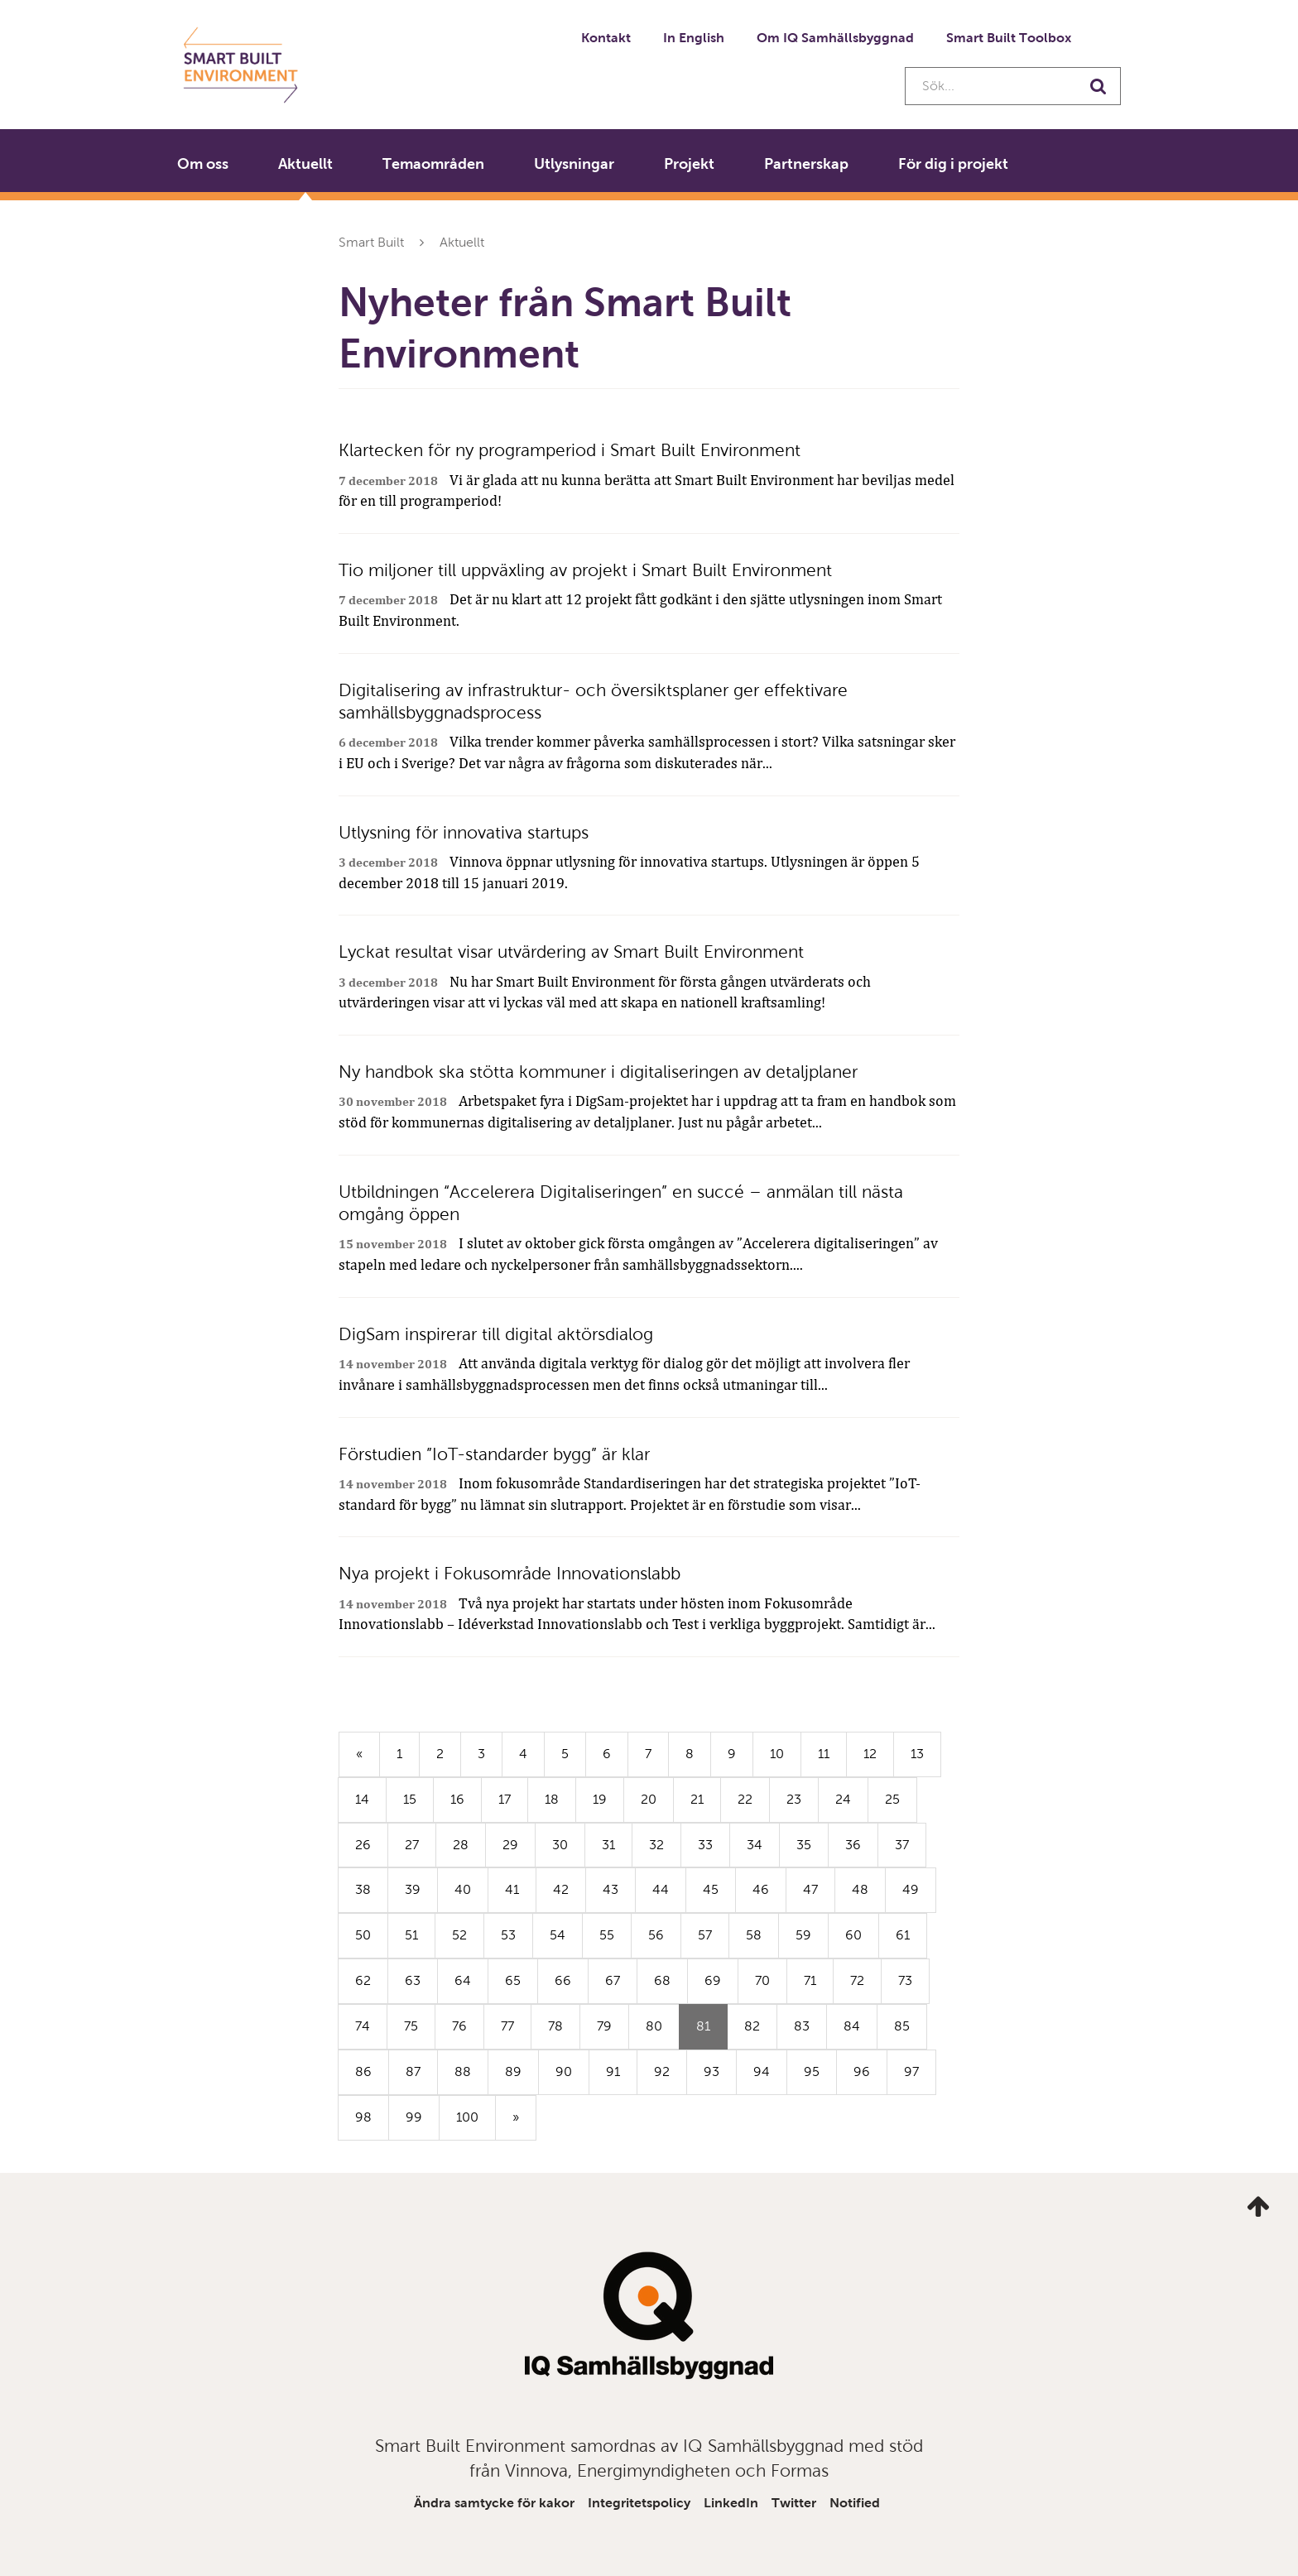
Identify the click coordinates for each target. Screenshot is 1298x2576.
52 (459, 1935)
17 (504, 1799)
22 (745, 1799)
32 (656, 1845)
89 (513, 2071)
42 (561, 1889)
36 (853, 1845)
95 (812, 2071)
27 (412, 1845)
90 (563, 2071)
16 (457, 1799)
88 (462, 2071)
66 (563, 1980)
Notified (854, 2503)
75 (411, 2026)
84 (852, 2026)
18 (552, 1799)
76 (459, 2026)
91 (613, 2071)
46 (760, 1889)
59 (803, 1935)
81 (712, 2033)
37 (902, 1845)
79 (604, 2026)
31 (608, 1845)
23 (793, 1799)
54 (557, 1935)
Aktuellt (305, 164)
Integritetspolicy (639, 2503)
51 (411, 1935)
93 (711, 2071)
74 (362, 2026)
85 (902, 2026)
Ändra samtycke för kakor (494, 2503)
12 (870, 1754)
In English (693, 38)
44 (660, 1889)
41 (512, 1889)
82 (752, 2026)
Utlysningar (574, 164)
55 (606, 1935)
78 (555, 2026)
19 (600, 1799)
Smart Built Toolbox (1008, 38)
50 (363, 1935)
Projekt (689, 164)
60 (853, 1935)
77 (507, 2026)
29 (510, 1845)
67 (612, 1980)
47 (810, 1889)
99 (414, 2117)
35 (803, 1845)
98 (363, 2117)
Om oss (202, 164)
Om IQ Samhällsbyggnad (835, 38)
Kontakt (606, 38)
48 (860, 1889)
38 (363, 1889)
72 (857, 1980)
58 (754, 1935)
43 (610, 1889)
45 (711, 1889)
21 (697, 1799)
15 (409, 1799)
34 (754, 1845)
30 (560, 1845)
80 (654, 2026)
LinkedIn (731, 2503)
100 (467, 2117)
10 (777, 1754)
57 (705, 1935)
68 (662, 1980)
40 (462, 1889)
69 (712, 1980)
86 (363, 2071)
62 (363, 1980)
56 (656, 1935)
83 (802, 2026)
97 (911, 2071)
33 (705, 1845)
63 (413, 1980)
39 (413, 1889)
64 (462, 1980)
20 (648, 1799)
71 (810, 1980)
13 (917, 1754)
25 (892, 1799)
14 (362, 1799)
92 (662, 2071)
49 (910, 1889)
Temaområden (433, 164)
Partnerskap (806, 164)
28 (461, 1845)
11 (823, 1754)
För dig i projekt (953, 164)
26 (363, 1845)
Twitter (794, 2503)
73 (905, 1980)
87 (413, 2071)
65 (513, 1980)
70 (762, 1980)
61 (903, 1935)
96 (861, 2071)
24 (843, 1799)
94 (761, 2071)
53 (508, 1935)
